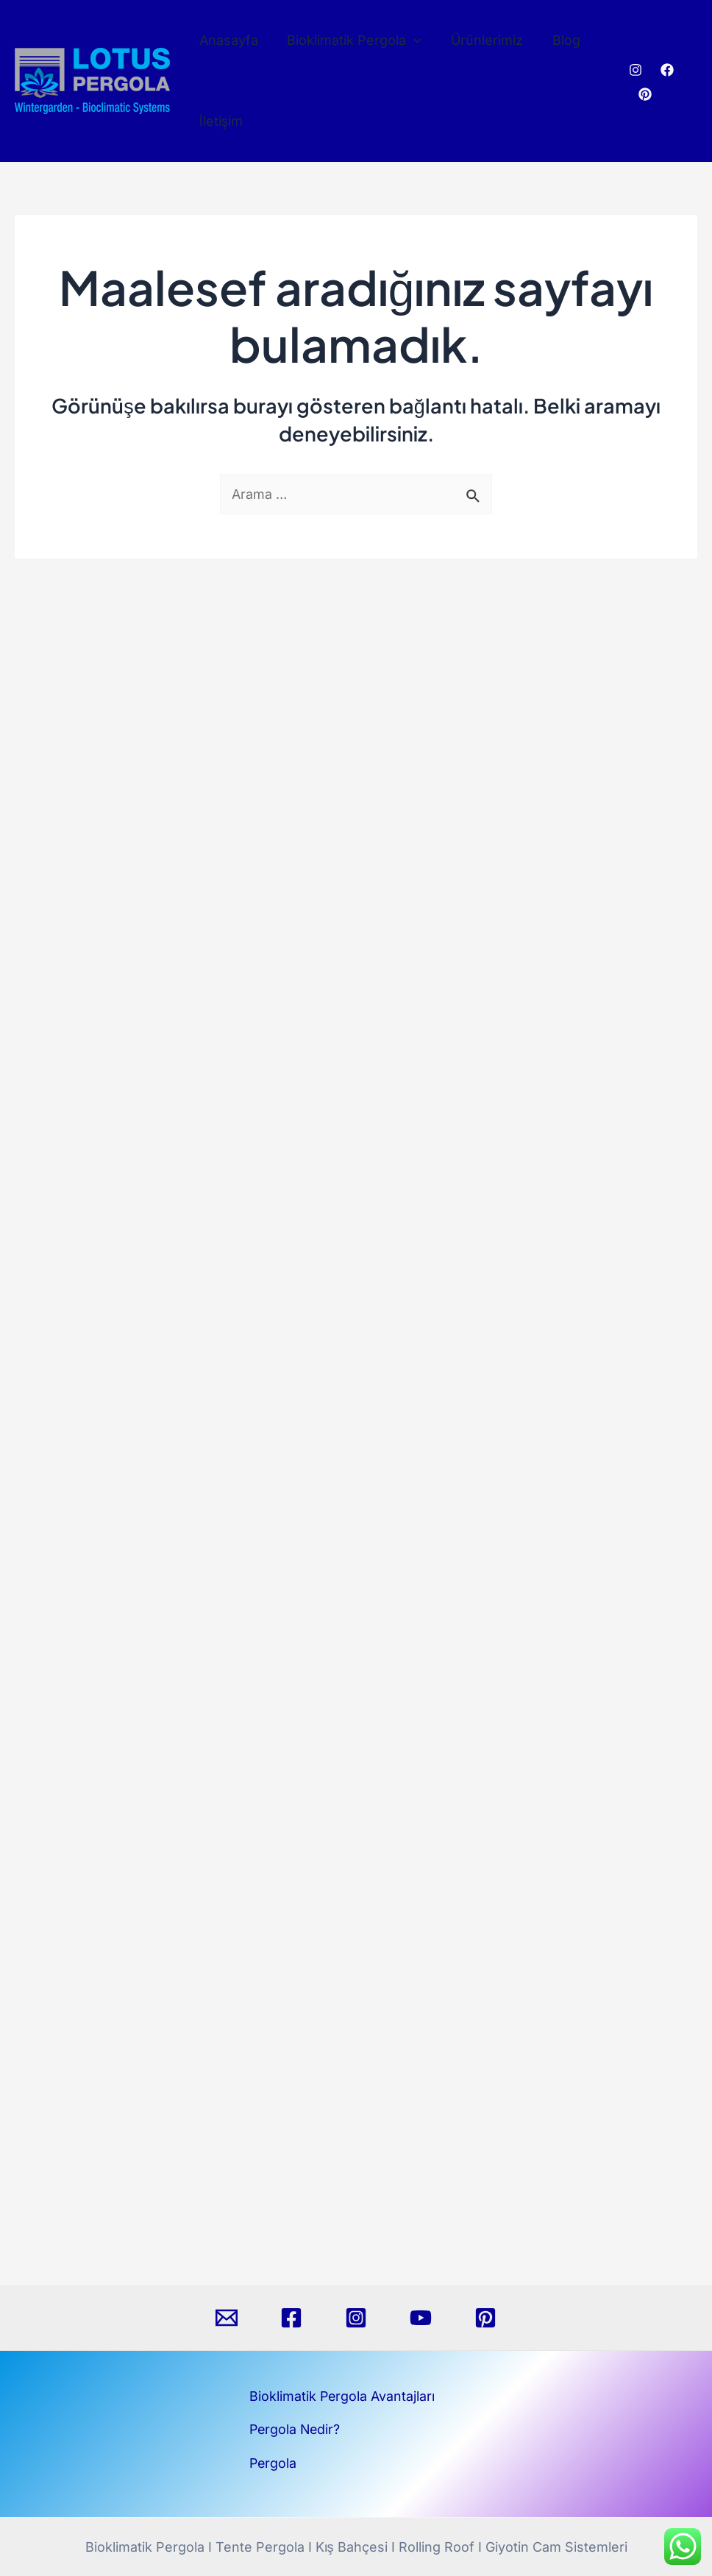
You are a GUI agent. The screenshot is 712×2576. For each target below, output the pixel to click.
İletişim (219, 121)
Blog (557, 40)
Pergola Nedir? (296, 2429)
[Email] (226, 2317)
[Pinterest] (643, 94)
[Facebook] (665, 70)
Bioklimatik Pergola (350, 40)
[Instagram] (634, 70)
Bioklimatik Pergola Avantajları (342, 2396)
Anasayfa (227, 40)
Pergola (273, 2463)
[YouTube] (420, 2317)
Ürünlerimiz (480, 40)
